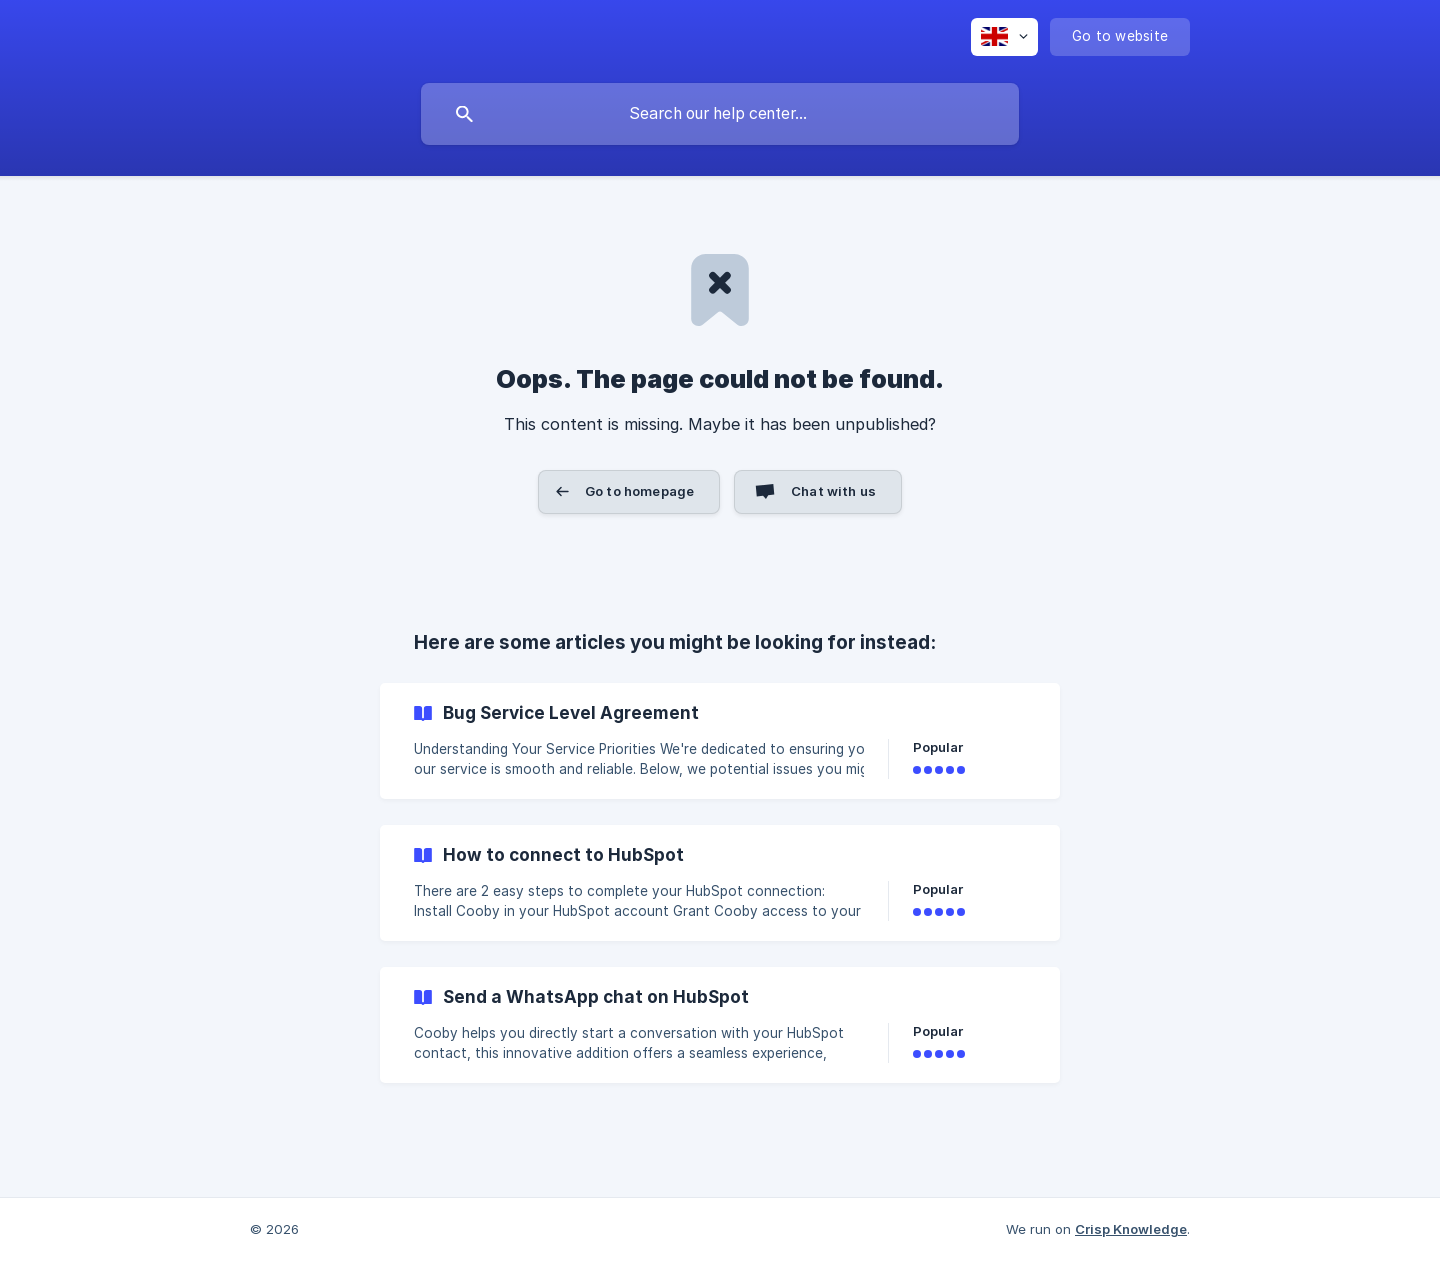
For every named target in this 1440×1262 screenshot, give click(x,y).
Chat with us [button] (833, 491)
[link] (720, 741)
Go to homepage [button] (639, 491)
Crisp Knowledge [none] (1131, 1229)
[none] (1004, 37)
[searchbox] (720, 114)
